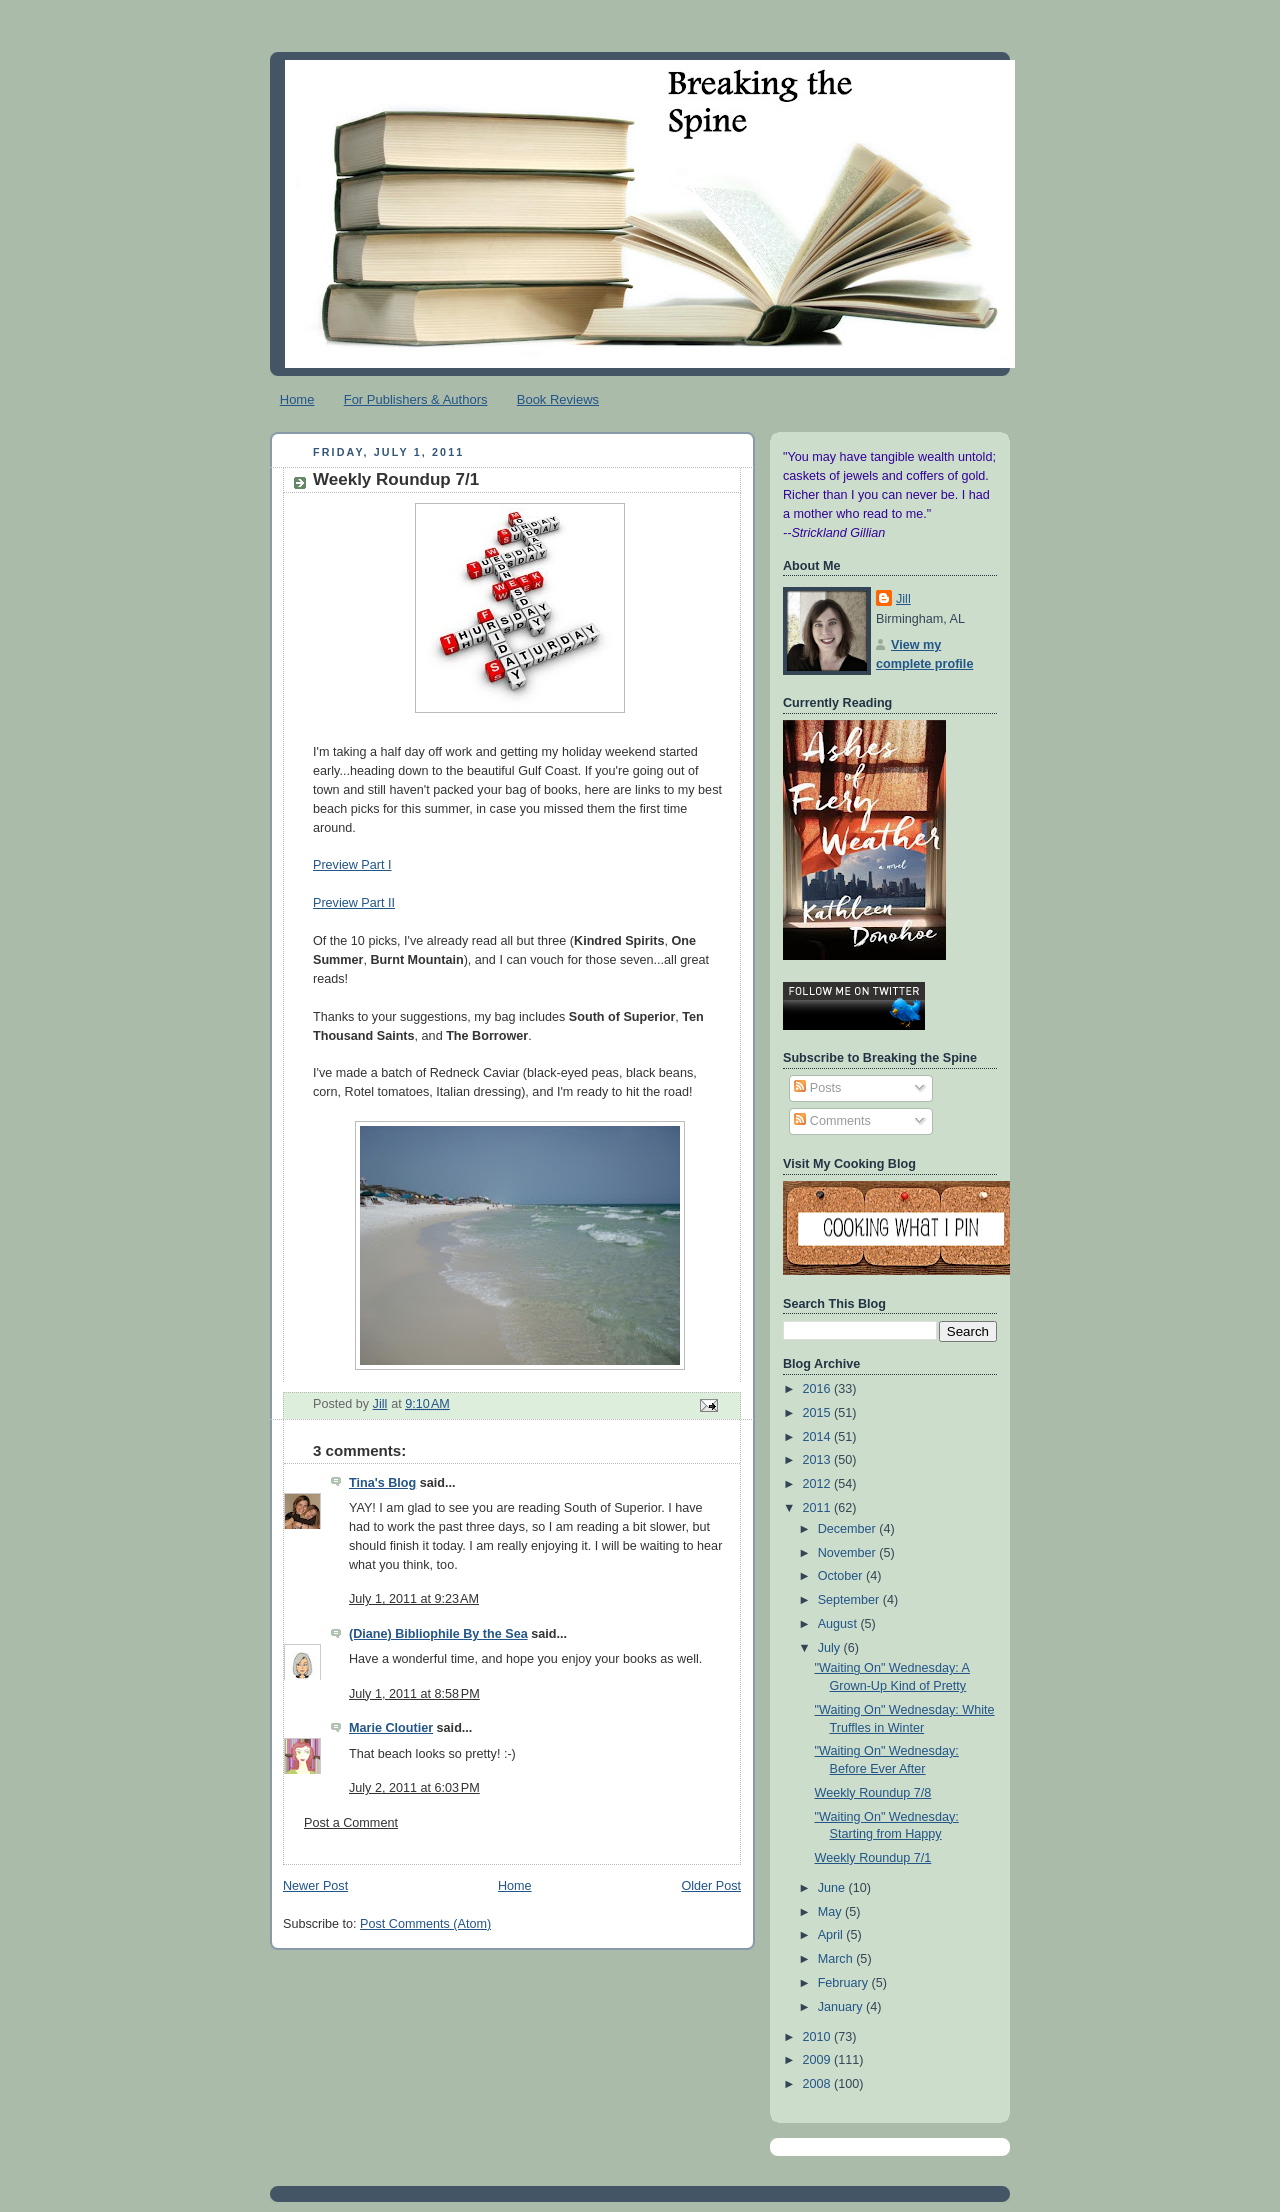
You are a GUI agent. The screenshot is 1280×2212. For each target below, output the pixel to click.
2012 (819, 1484)
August (839, 1624)
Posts (817, 1088)
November (849, 1553)
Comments (832, 1121)
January (842, 2007)
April (832, 1935)
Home (297, 399)
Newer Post (315, 1886)
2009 (819, 2060)
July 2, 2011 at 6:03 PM (414, 1788)
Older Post (711, 1886)
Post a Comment (351, 1823)
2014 (819, 1437)
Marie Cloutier (391, 1728)
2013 (819, 1460)
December (849, 1529)
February (845, 1983)
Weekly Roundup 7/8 (873, 1793)
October (842, 1576)
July (831, 1648)
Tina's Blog (382, 1483)
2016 (819, 1389)
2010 (819, 2037)
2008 (819, 2084)
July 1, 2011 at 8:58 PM (414, 1694)
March (837, 1959)
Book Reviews (558, 399)
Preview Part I (352, 865)
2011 (819, 1508)
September (850, 1600)
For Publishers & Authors (416, 399)
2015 (819, 1413)
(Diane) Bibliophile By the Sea (438, 1634)
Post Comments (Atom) (425, 1924)
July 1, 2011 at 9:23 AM (414, 1599)
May (831, 1912)
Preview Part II (354, 903)
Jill (903, 599)
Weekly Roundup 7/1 (873, 1858)
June (833, 1888)
